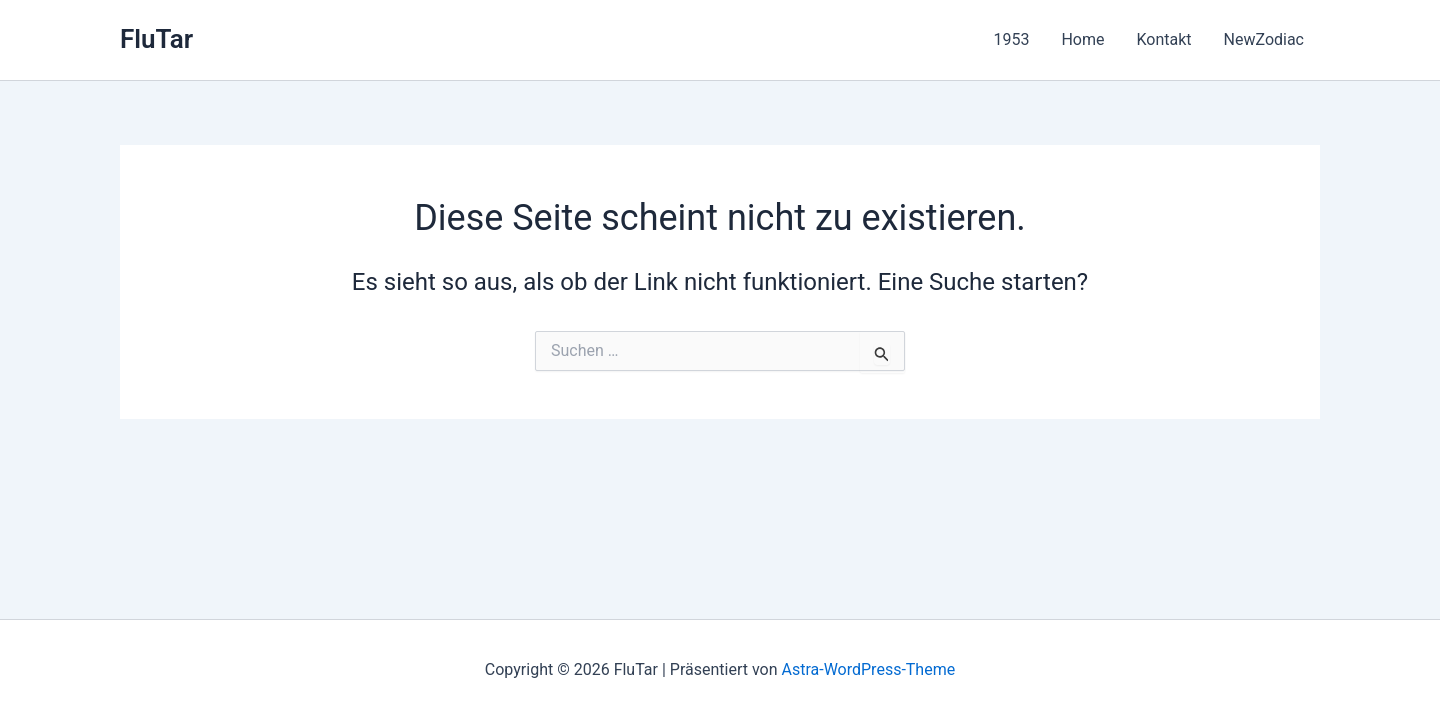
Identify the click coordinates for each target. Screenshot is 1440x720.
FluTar (156, 39)
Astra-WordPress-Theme (868, 669)
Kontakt (1163, 39)
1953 (1011, 39)
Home (1082, 39)
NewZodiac (1264, 39)
